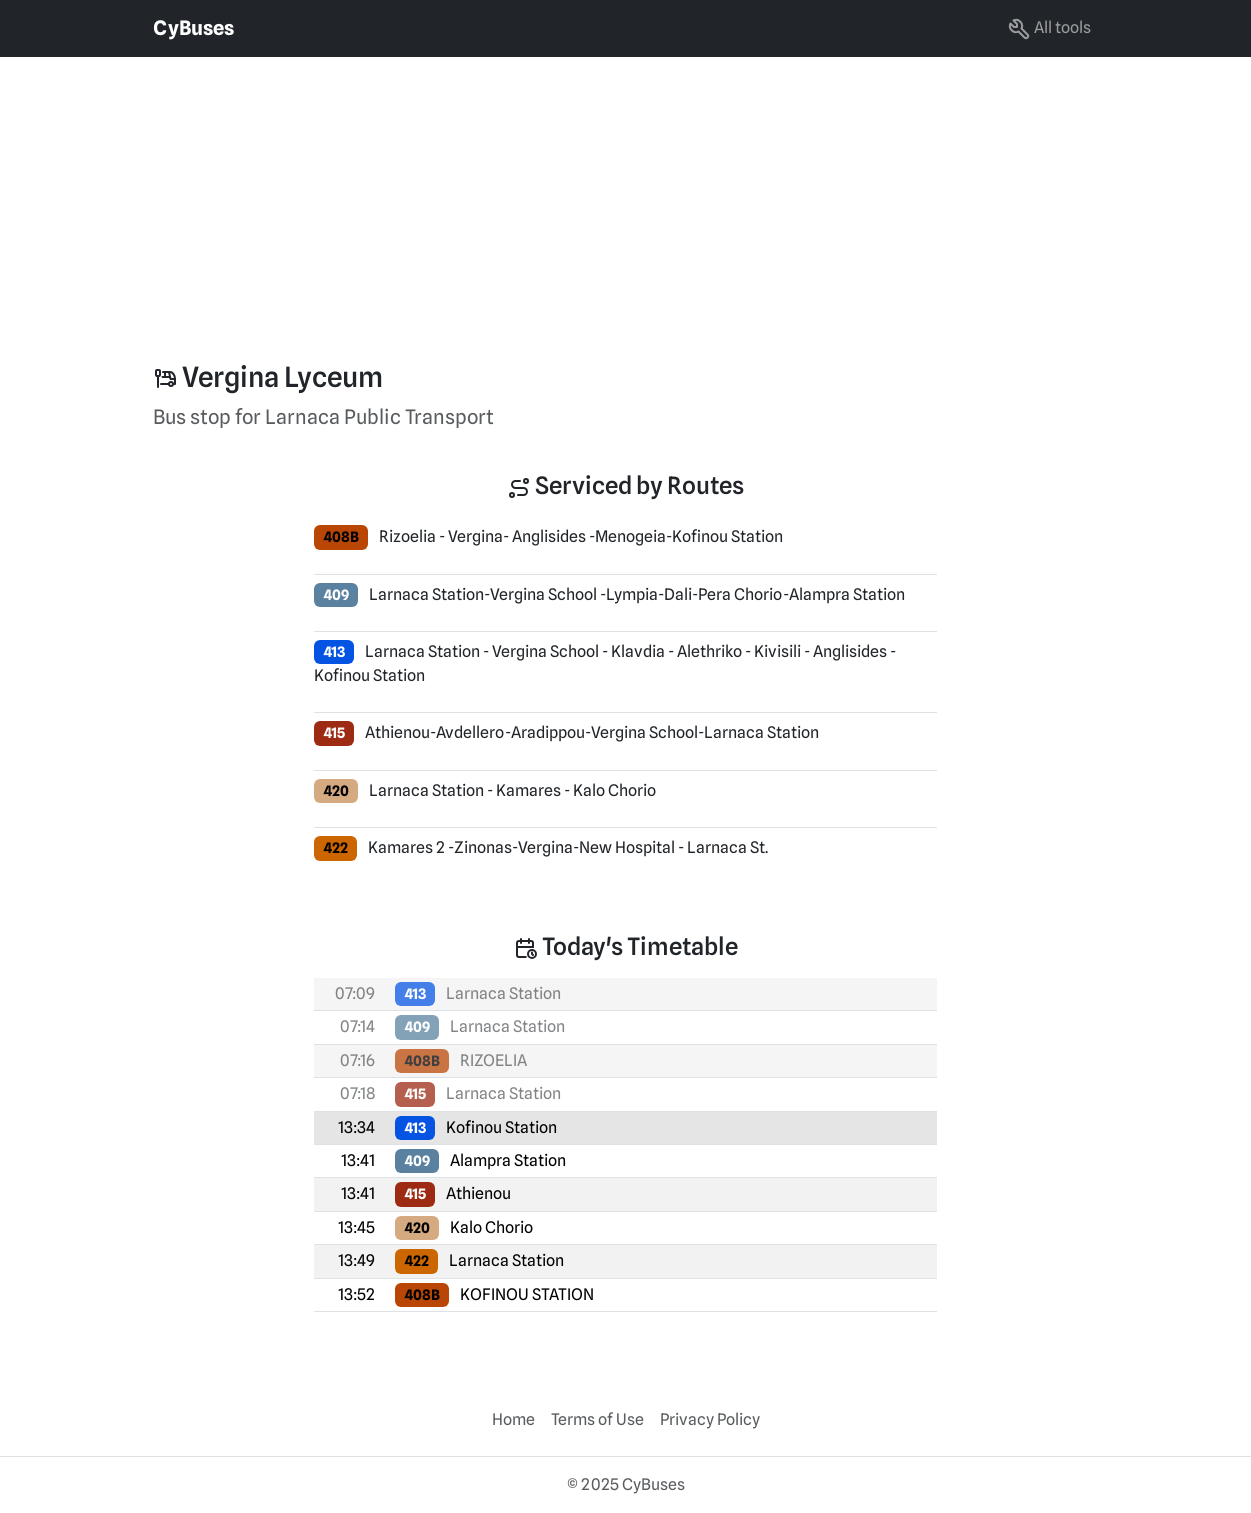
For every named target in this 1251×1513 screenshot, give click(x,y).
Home (513, 1419)
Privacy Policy (710, 1419)
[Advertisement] (600, 197)
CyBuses (193, 28)
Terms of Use (597, 1419)
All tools (1049, 29)
